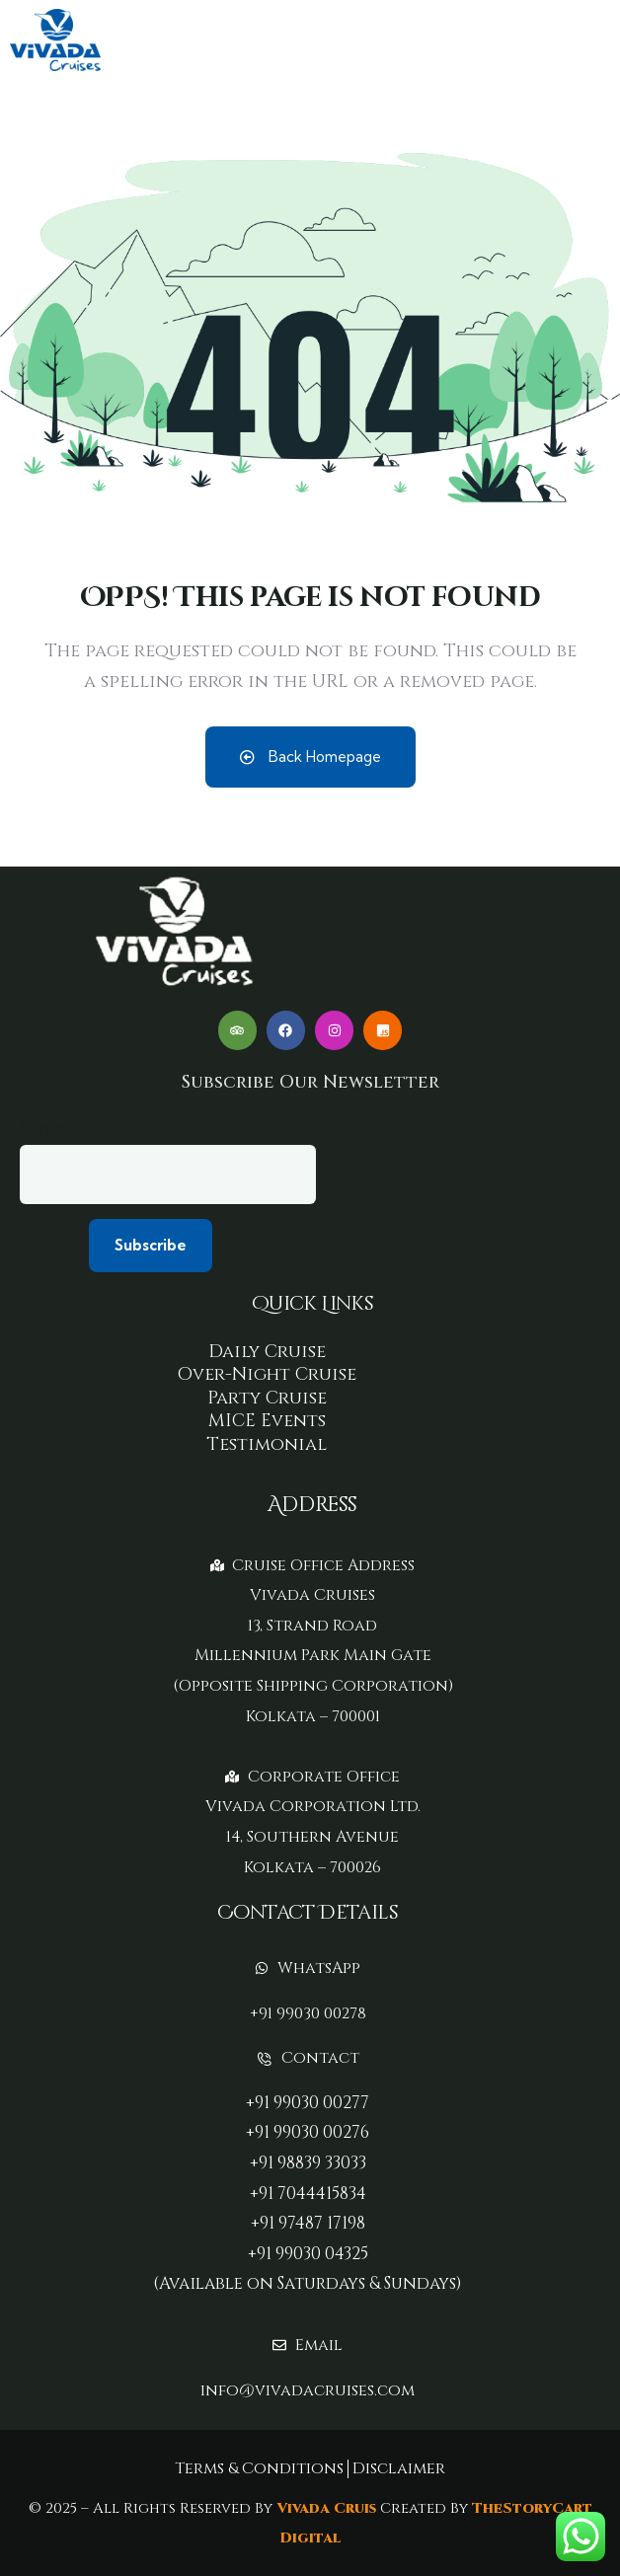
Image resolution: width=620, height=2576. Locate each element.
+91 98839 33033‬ (308, 2163)
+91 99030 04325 (308, 2253)
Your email (168, 1161)
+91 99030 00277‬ (307, 2102)
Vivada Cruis (324, 2508)
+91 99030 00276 (307, 2132)
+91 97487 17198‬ (308, 2223)
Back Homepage (310, 756)
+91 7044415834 (308, 2193)
